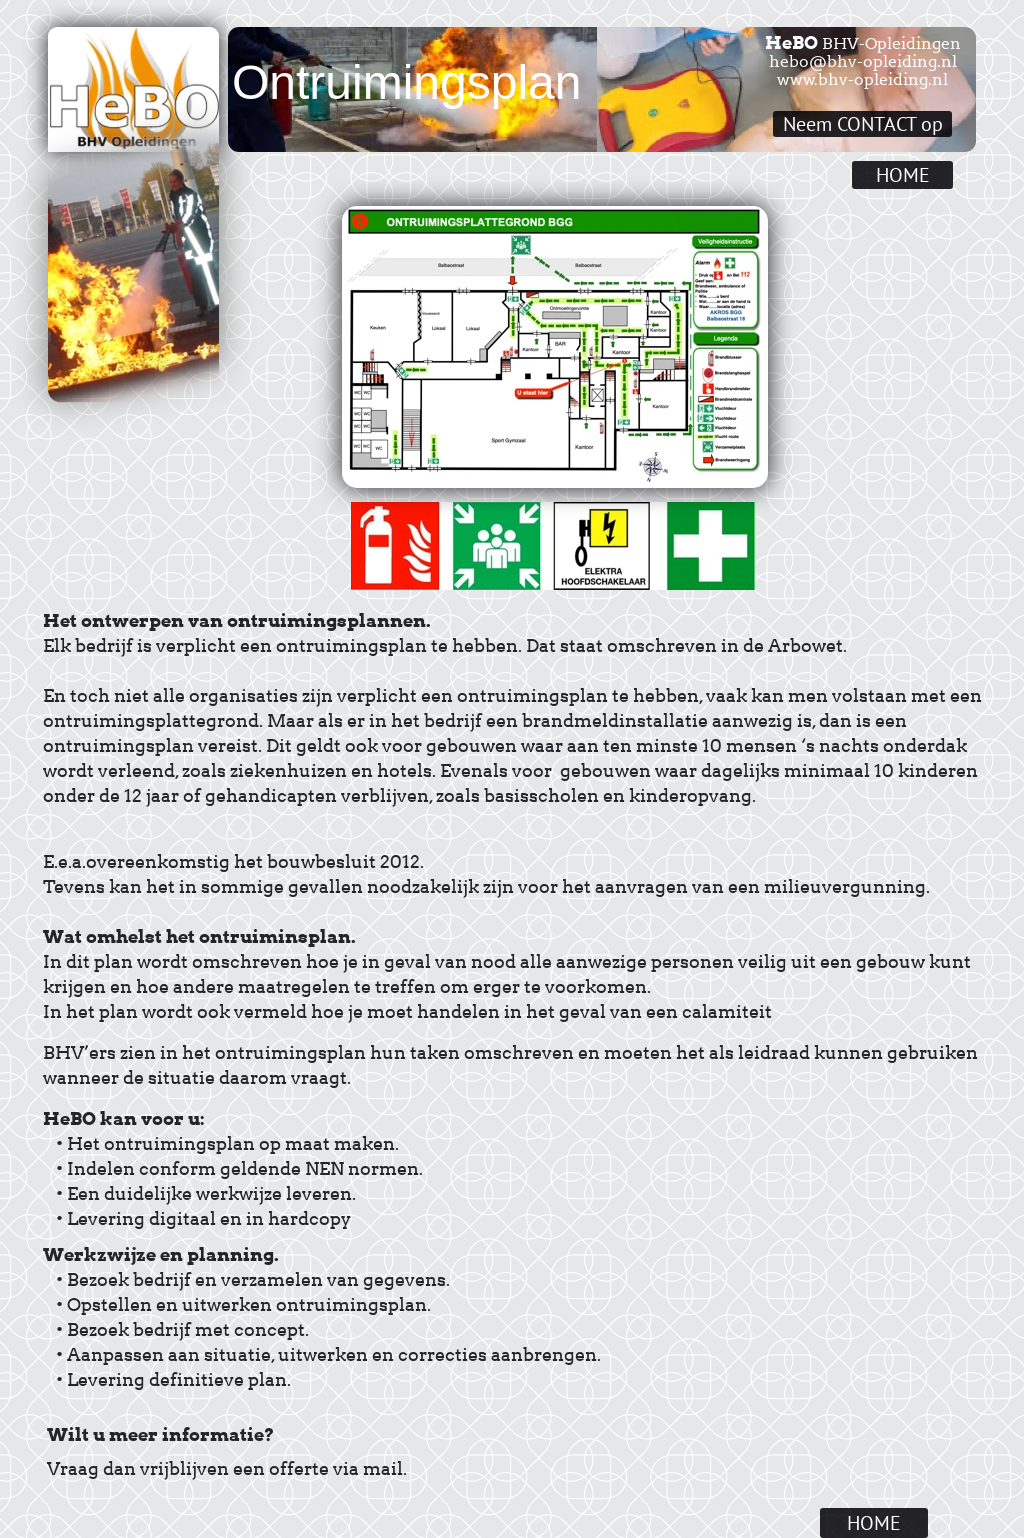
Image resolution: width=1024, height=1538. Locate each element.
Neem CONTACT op (863, 124)
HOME (903, 175)
